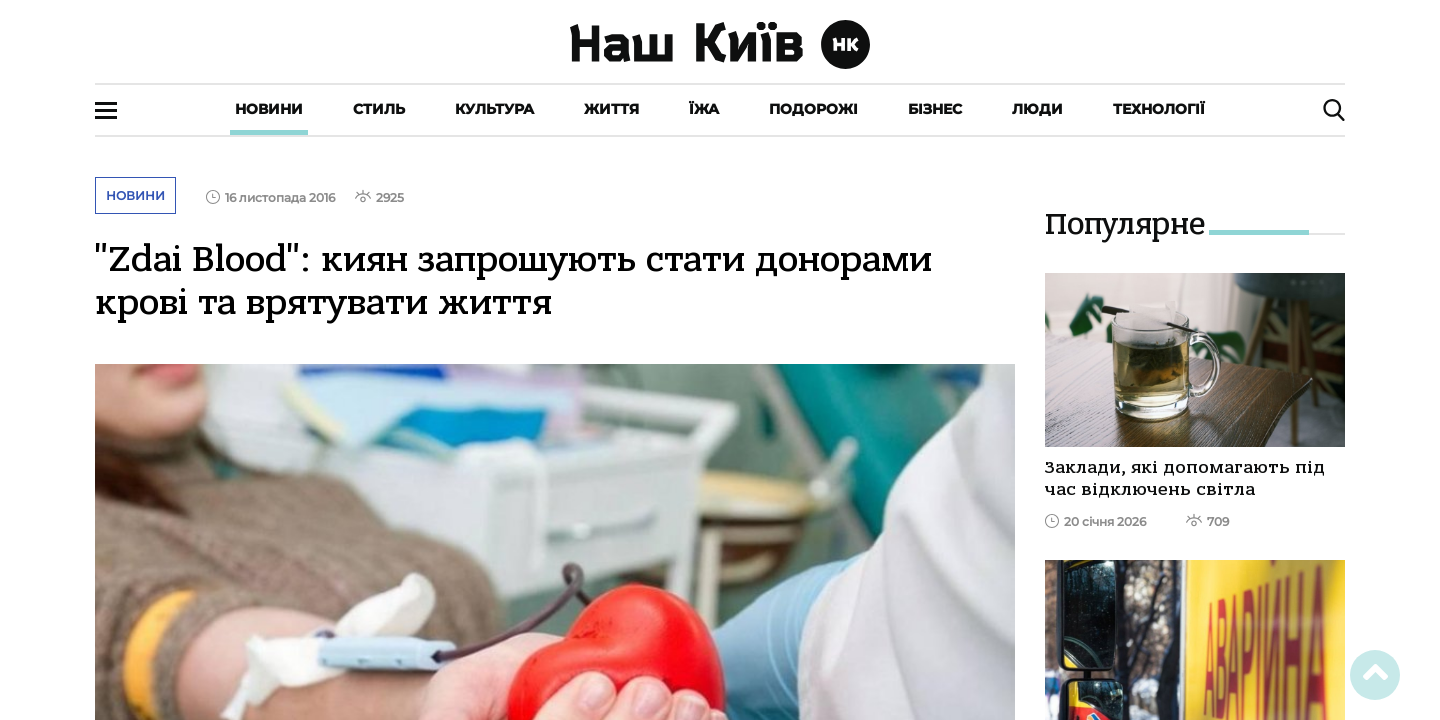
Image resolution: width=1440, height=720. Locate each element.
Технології (1159, 109)
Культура (494, 109)
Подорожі (813, 109)
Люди (1037, 109)
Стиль (379, 109)
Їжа (704, 109)
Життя (611, 109)
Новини (269, 109)
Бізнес (935, 109)
